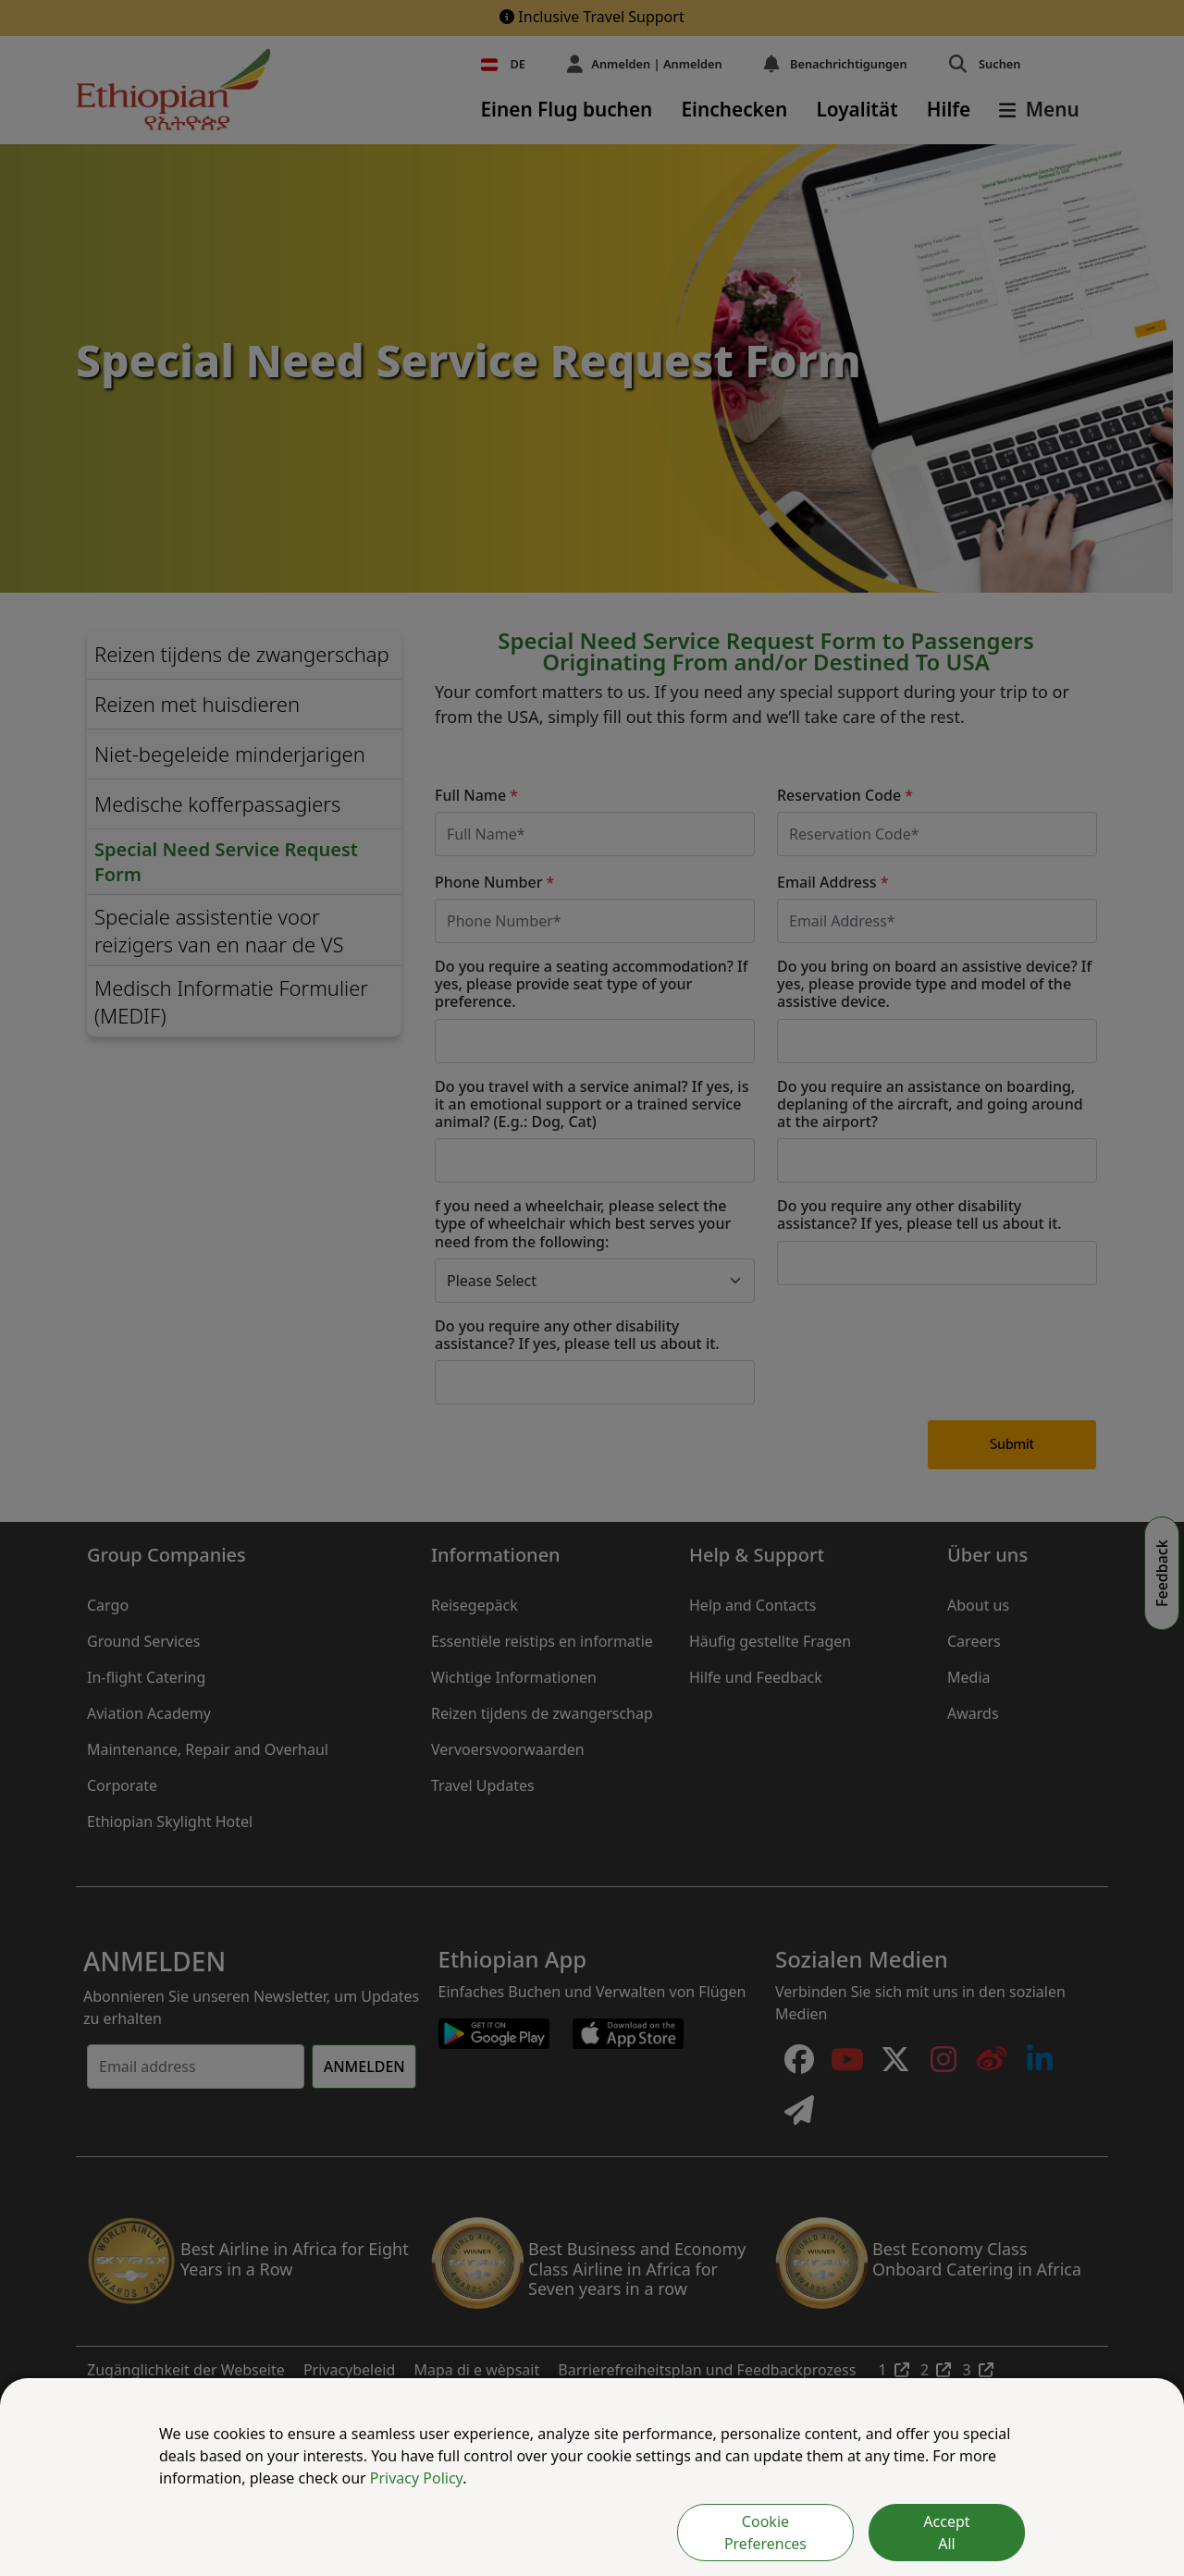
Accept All (946, 2532)
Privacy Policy (416, 2478)
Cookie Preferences (765, 2532)
